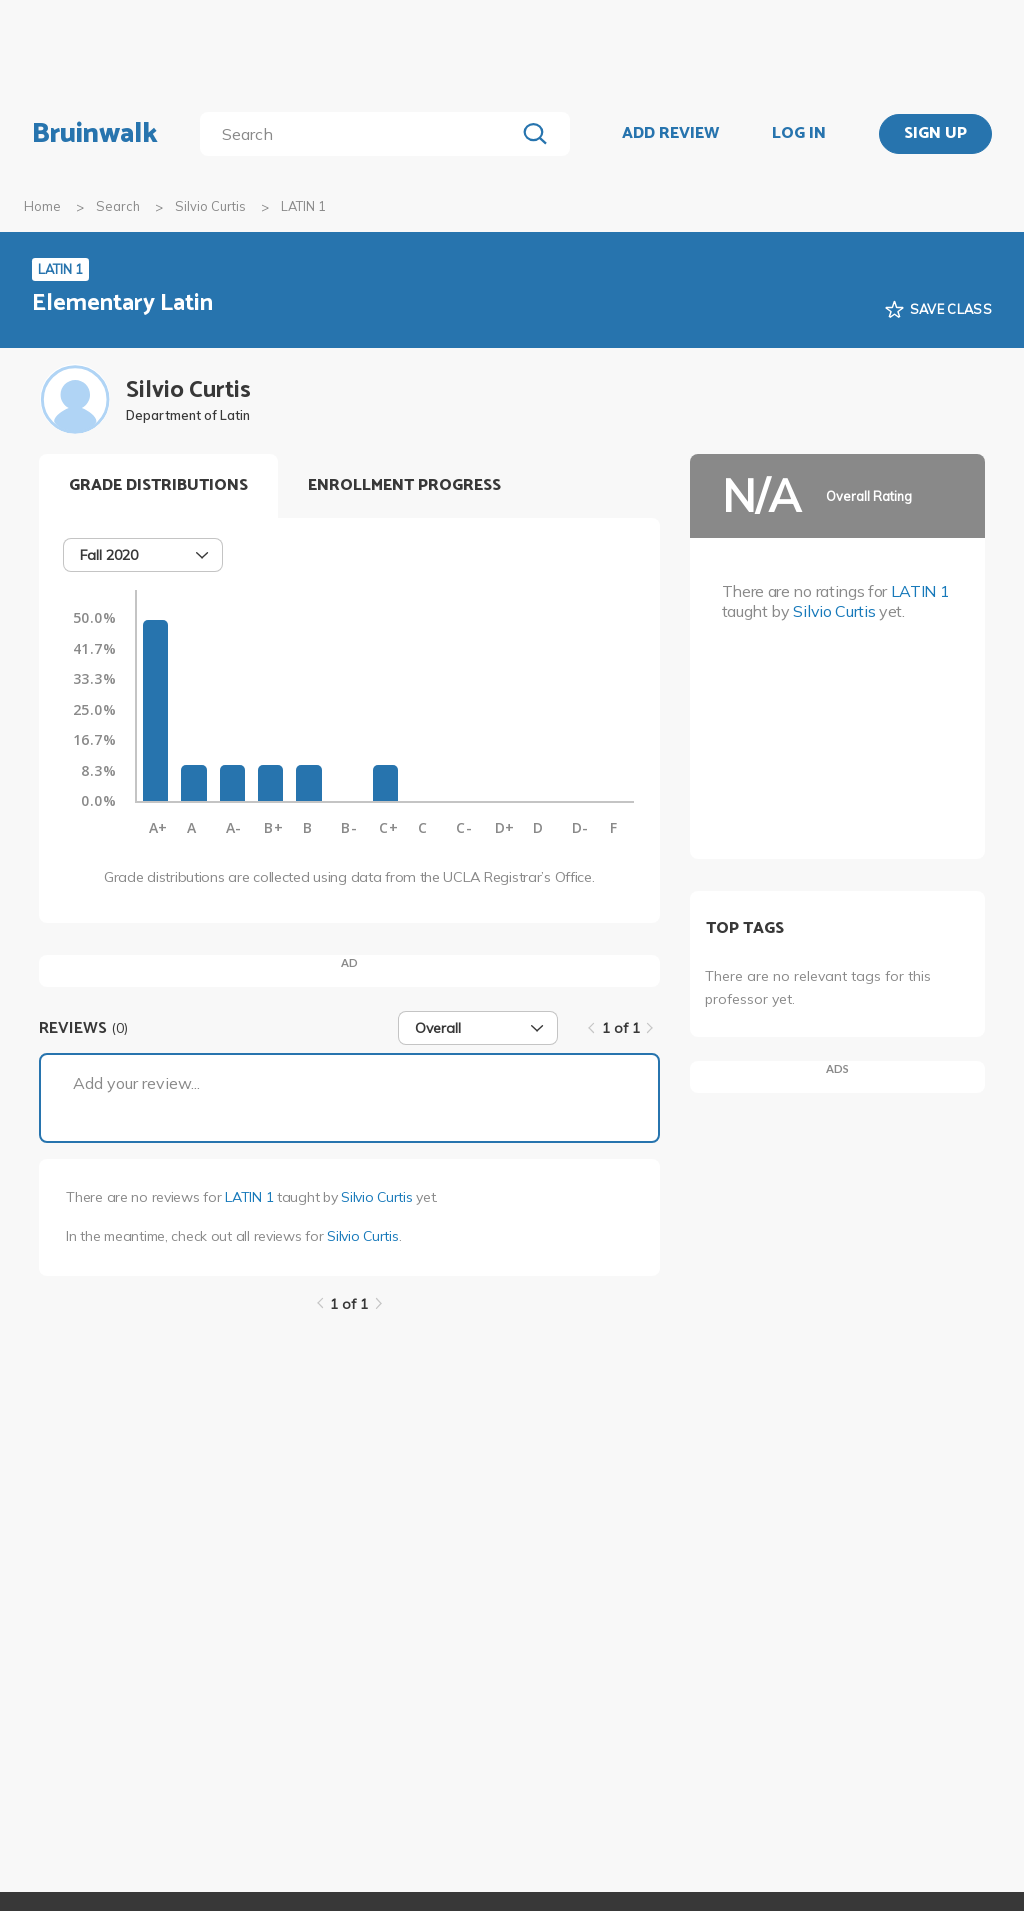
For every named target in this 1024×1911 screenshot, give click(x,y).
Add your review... (136, 1083)
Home (42, 206)
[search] (361, 134)
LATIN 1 (249, 1197)
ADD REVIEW (670, 134)
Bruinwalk (95, 134)
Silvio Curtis (210, 206)
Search (118, 206)
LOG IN (799, 134)
